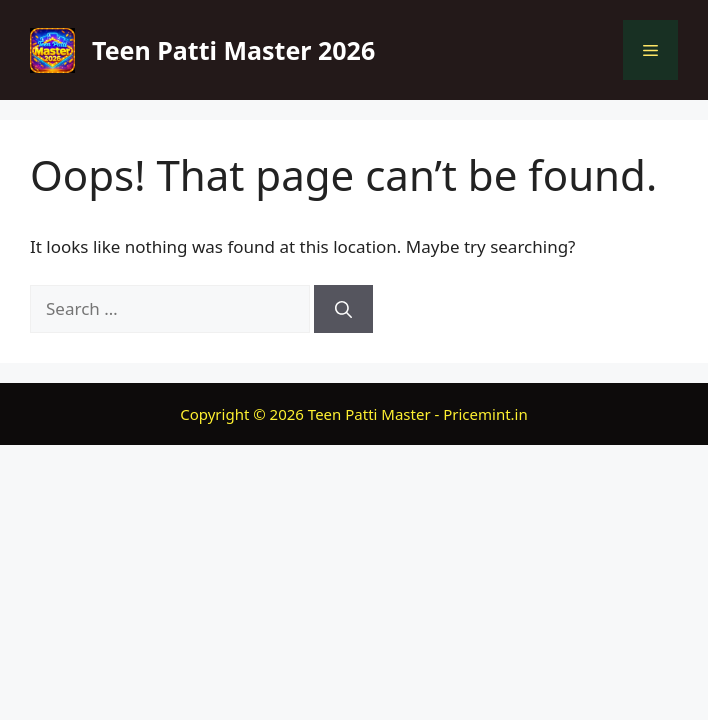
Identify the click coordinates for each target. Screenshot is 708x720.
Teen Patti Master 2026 (233, 50)
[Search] (343, 309)
